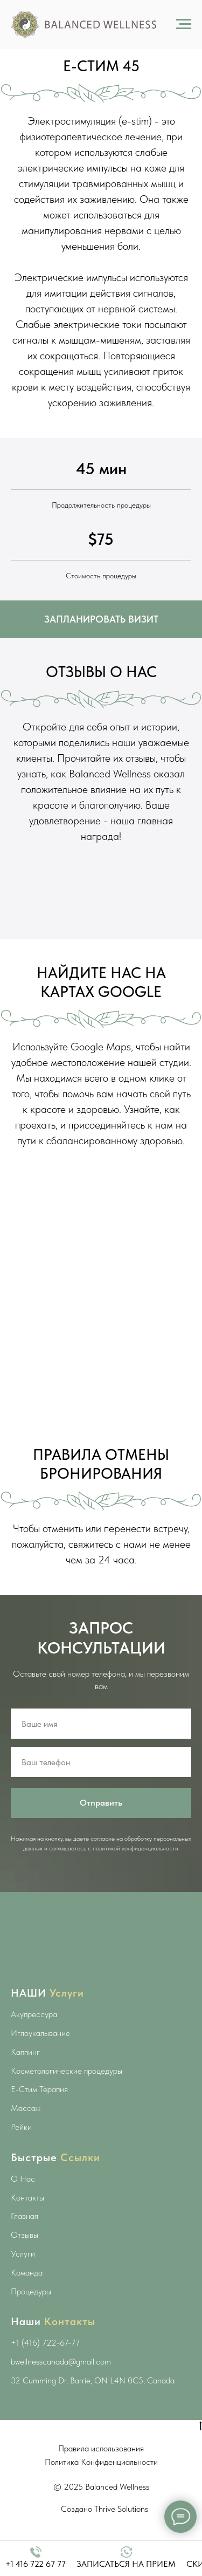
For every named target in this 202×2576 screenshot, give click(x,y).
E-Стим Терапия (39, 2089)
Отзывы (24, 2235)
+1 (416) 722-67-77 (45, 2343)
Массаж (25, 2108)
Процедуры (31, 2291)
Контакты (27, 2197)
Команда (27, 2272)
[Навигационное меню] (183, 24)
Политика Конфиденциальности (101, 2462)
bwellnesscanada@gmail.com (61, 2361)
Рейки (21, 2127)
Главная (24, 2216)
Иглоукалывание (40, 2033)
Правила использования (101, 2448)
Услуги (23, 2254)
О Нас (23, 2179)
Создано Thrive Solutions (104, 2509)
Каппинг (25, 2052)
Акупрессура (34, 2014)
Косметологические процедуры (66, 2071)
